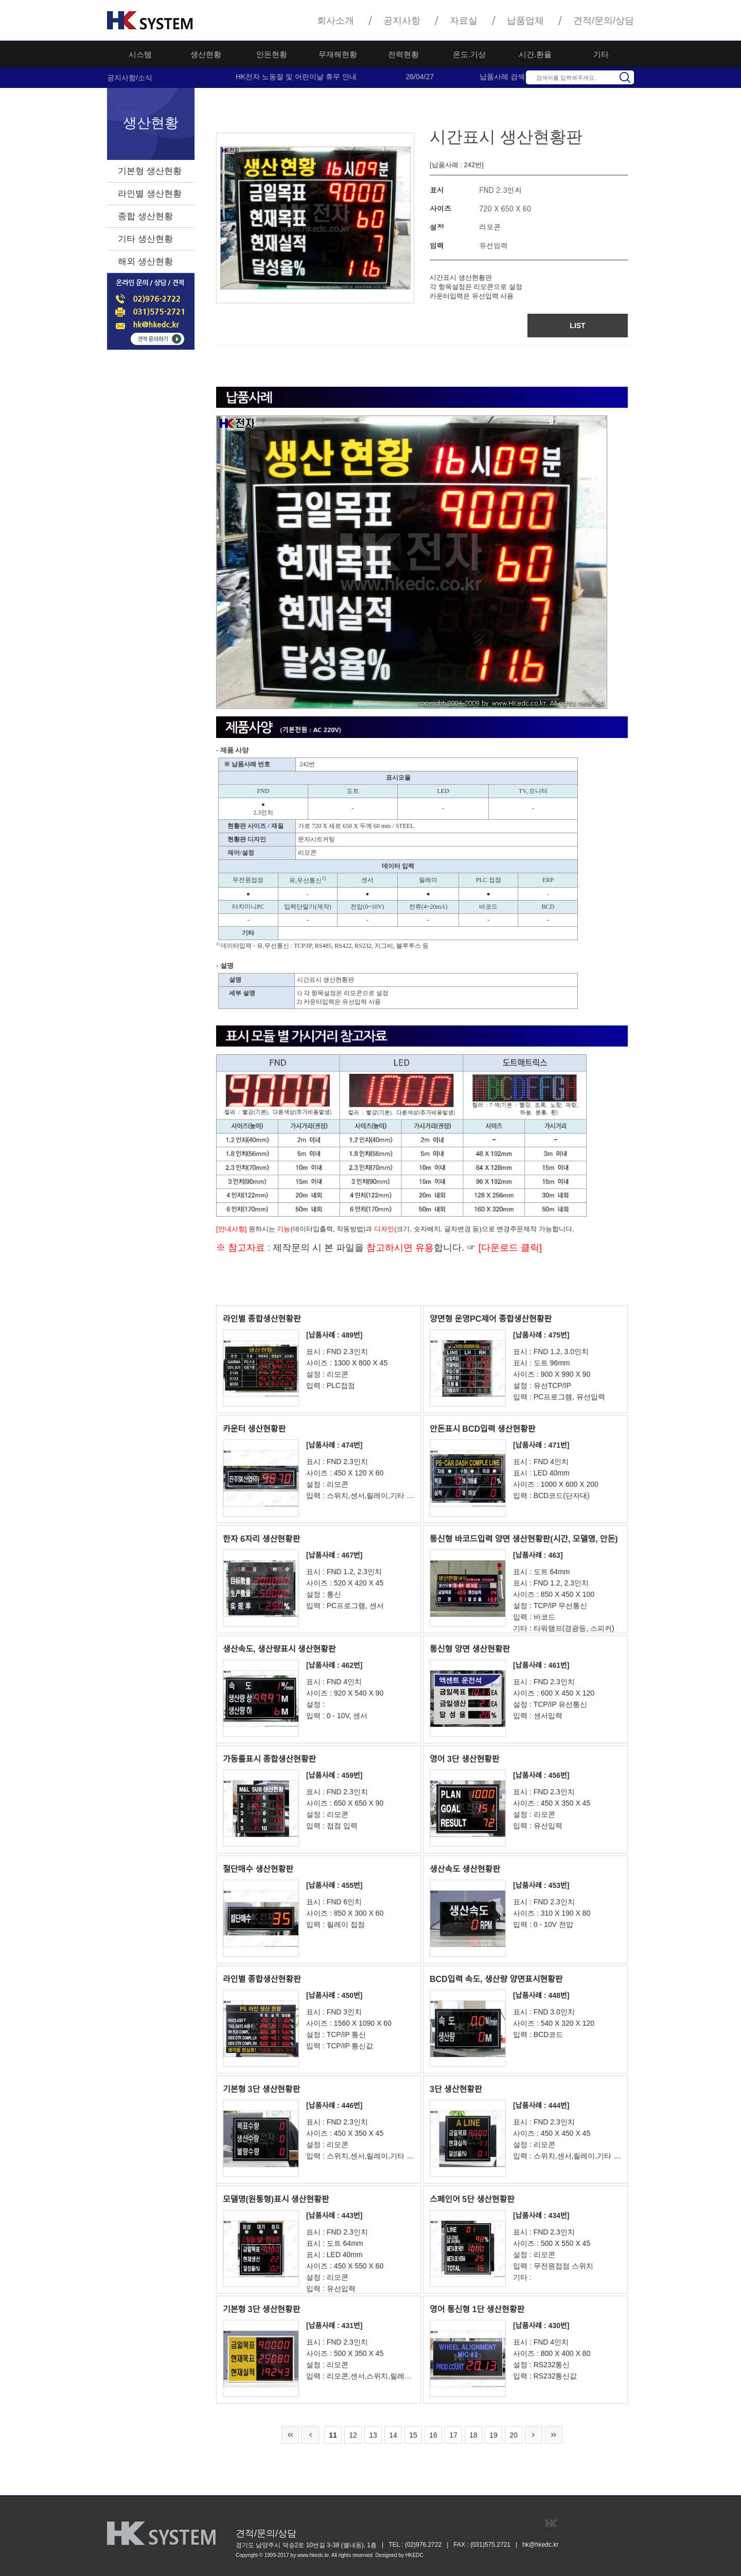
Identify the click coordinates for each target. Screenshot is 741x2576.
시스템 (140, 54)
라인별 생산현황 (150, 194)
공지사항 (401, 20)
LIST (577, 325)
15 (413, 2435)
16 (433, 2435)
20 (513, 2435)
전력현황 (403, 54)
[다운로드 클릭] (509, 1247)
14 (393, 2435)
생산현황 (205, 54)
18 (473, 2435)
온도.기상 (469, 54)
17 (453, 2435)
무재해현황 (338, 54)
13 (373, 2435)
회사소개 (335, 20)
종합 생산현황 (145, 216)
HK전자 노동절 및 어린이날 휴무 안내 (296, 77)
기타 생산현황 (145, 239)
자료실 (464, 20)
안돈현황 (271, 54)
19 (493, 2435)
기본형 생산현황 (150, 171)
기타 (601, 54)
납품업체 (525, 20)
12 (353, 2435)
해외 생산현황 (145, 261)
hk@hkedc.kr (540, 2544)
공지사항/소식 (129, 78)
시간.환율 (535, 54)
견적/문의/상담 (603, 20)
